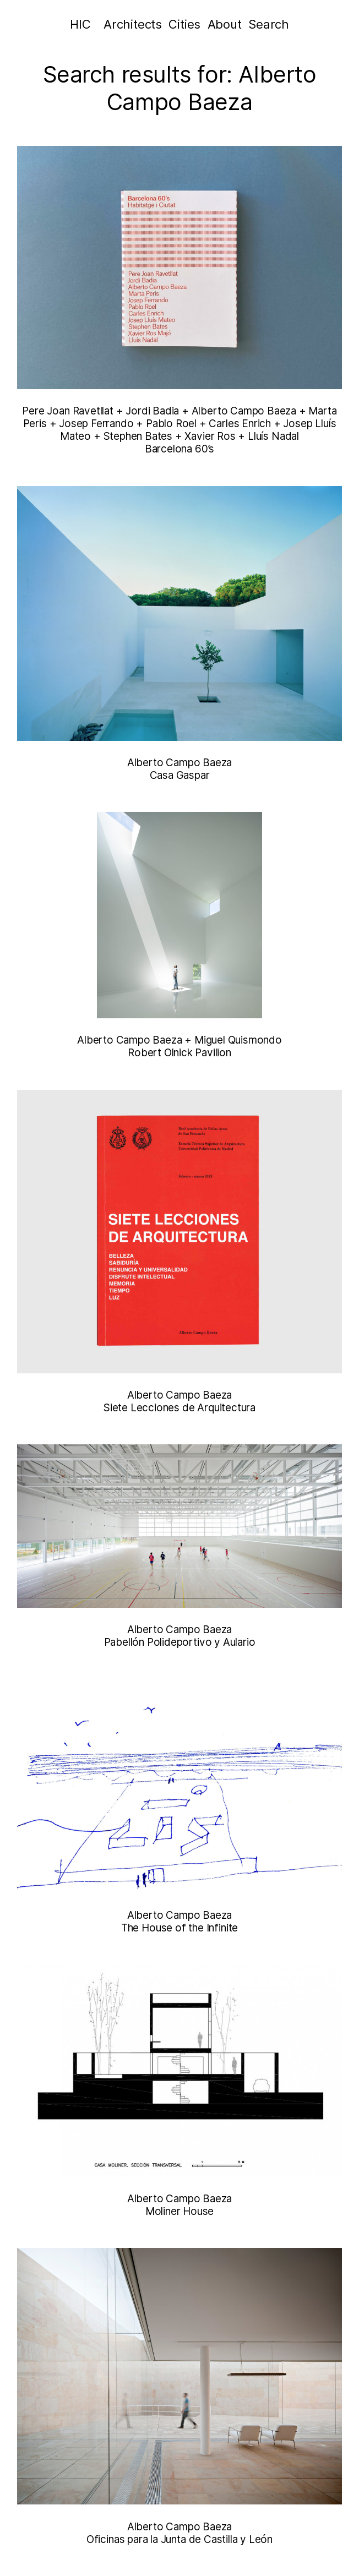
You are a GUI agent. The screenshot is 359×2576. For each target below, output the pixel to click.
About (225, 24)
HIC (80, 24)
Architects (133, 24)
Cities (184, 24)
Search (268, 24)
